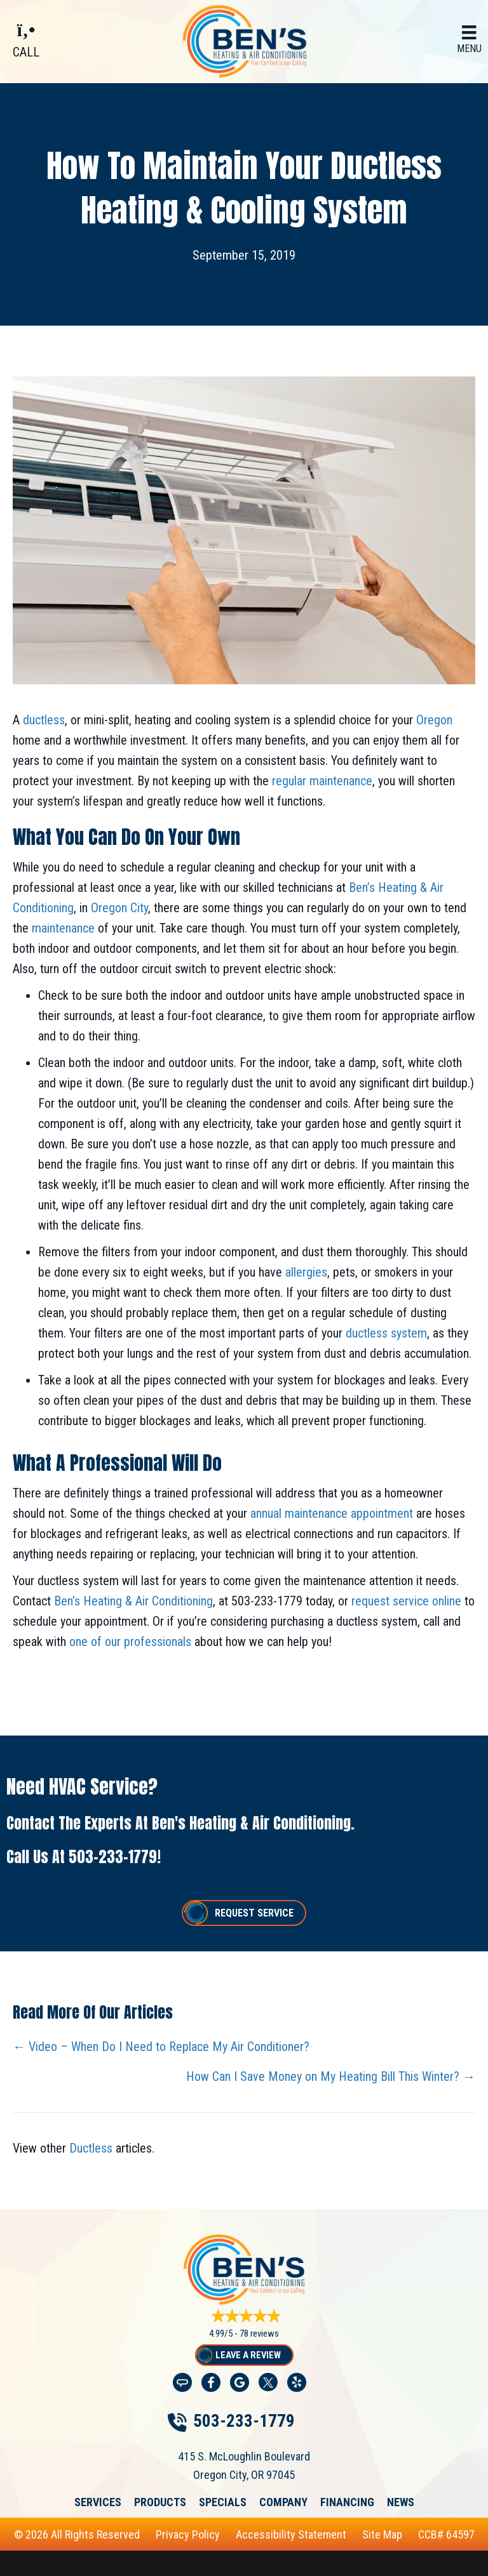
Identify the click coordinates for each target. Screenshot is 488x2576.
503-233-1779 (113, 1856)
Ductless (90, 2148)
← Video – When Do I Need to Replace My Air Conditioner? (161, 2046)
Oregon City (119, 907)
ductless (44, 719)
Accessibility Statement (291, 2534)
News (400, 2502)
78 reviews (259, 2333)
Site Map (382, 2534)
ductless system (386, 1333)
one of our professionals (130, 1641)
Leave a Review (248, 2355)
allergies (306, 1272)
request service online (404, 1601)
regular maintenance (322, 780)
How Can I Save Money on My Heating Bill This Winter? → (330, 2076)
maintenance (63, 928)
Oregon (434, 719)
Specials (223, 2502)
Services (97, 2502)
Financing (347, 2502)
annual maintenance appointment (331, 1513)
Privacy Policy (188, 2534)
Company (283, 2502)
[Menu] (469, 40)
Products (160, 2502)
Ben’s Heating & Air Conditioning (133, 1601)
